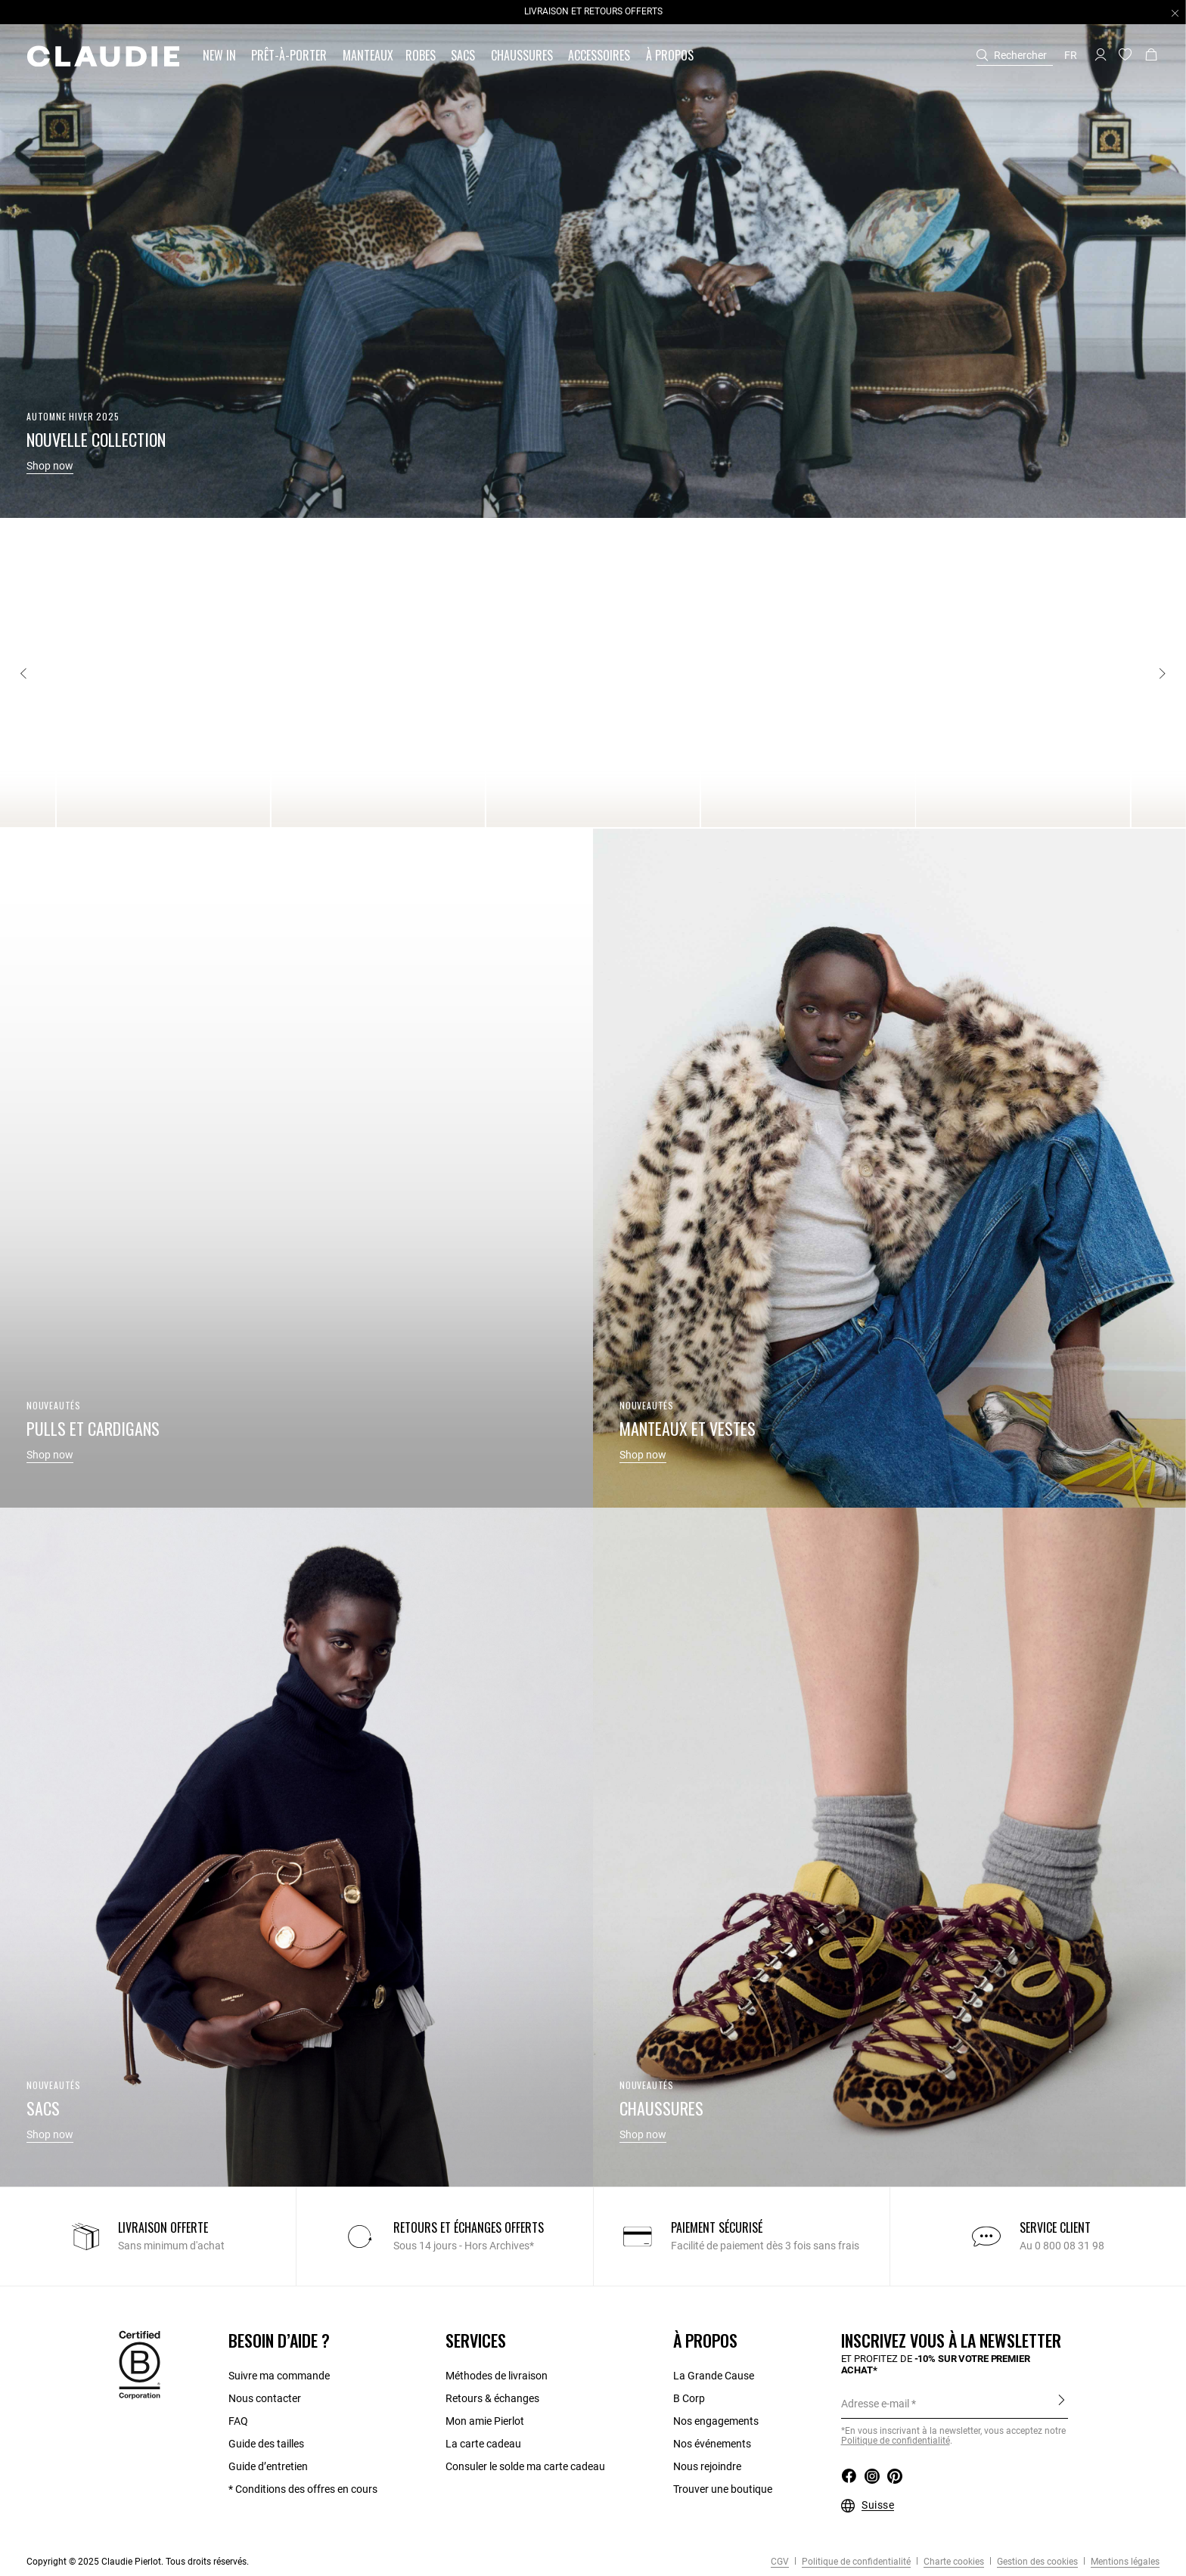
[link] (368, 55)
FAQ (238, 2421)
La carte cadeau (483, 2444)
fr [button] (1070, 55)
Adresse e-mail (875, 2404)
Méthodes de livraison (497, 2376)
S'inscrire (1061, 2403)
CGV (780, 2561)
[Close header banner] (1175, 13)
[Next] (1161, 673)
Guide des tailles (266, 2444)
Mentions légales (1124, 2561)
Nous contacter (264, 2398)
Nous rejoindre (707, 2466)
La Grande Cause (713, 2376)
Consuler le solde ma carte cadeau (525, 2466)
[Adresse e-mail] (954, 2403)
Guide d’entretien (268, 2466)
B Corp (689, 2398)
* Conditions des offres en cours (302, 2489)
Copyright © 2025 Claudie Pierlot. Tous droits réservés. (137, 2561)
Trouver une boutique (722, 2489)
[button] (221, 55)
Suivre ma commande (279, 2376)
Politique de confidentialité (895, 2440)
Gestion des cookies (1036, 2561)
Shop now (49, 465)
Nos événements (712, 2444)
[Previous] (24, 673)
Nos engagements (716, 2421)
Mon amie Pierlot (485, 2421)
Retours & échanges (492, 2398)
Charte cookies (952, 2561)
